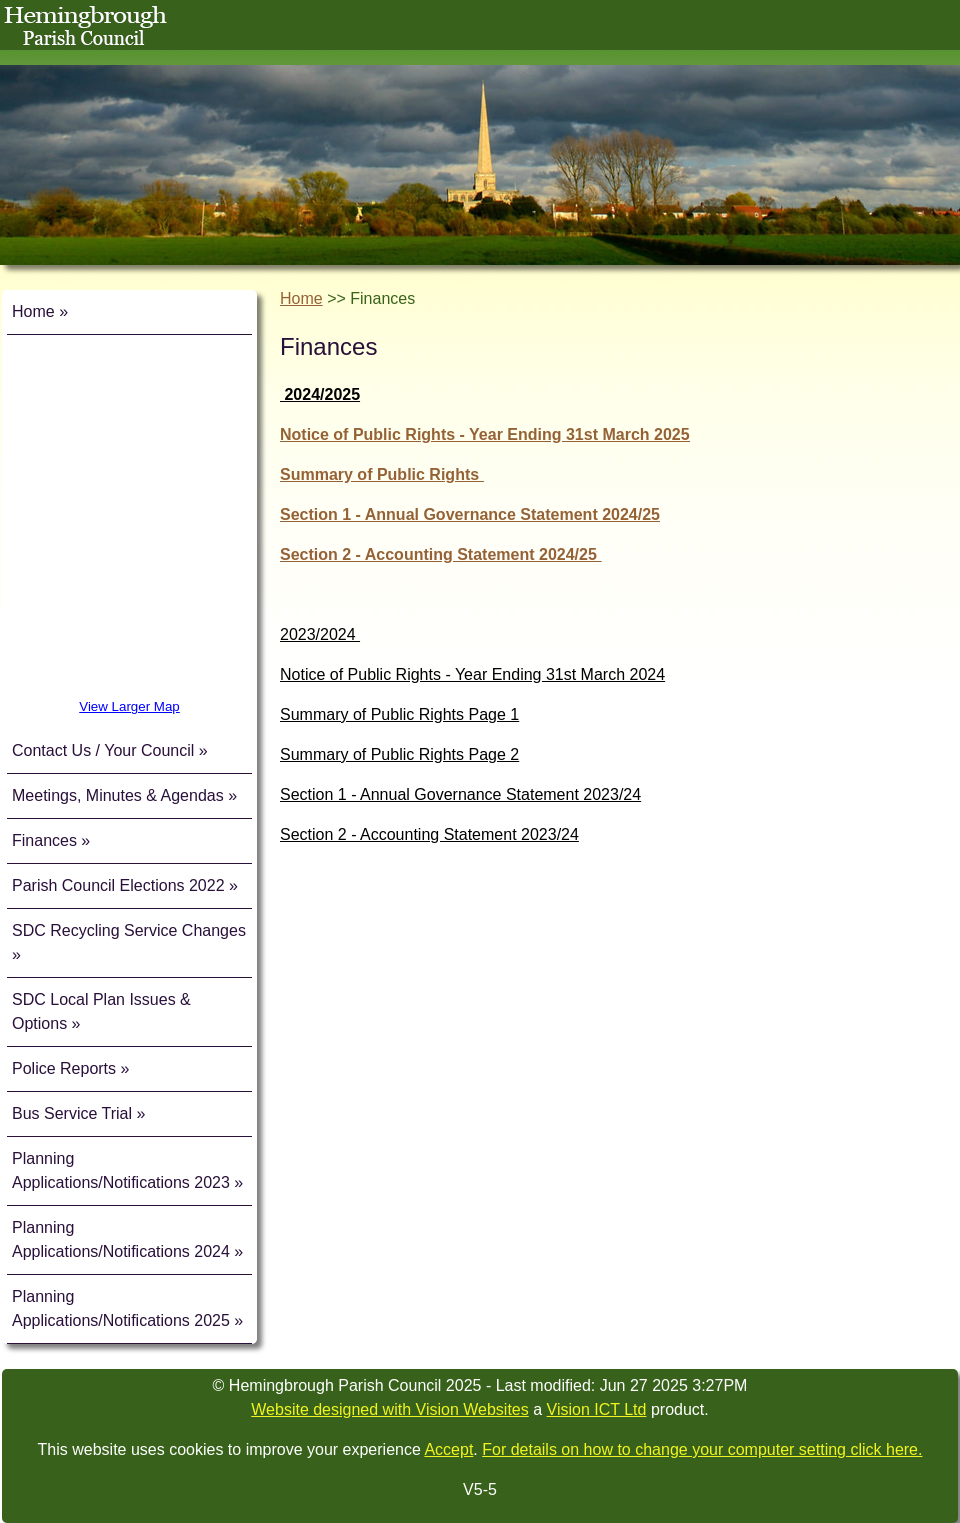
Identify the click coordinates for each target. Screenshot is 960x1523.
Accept (448, 1449)
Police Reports (66, 1068)
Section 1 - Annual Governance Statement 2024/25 (470, 514)
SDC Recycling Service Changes (129, 930)
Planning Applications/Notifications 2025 (121, 1308)
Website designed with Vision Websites (389, 1409)
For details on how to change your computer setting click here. (702, 1449)
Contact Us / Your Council (103, 750)
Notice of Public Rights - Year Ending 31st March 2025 (485, 434)
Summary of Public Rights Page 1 (399, 714)
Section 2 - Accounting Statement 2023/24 (429, 834)
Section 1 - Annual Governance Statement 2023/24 (460, 794)
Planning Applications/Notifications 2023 (121, 1170)
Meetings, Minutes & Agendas (118, 795)
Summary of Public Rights (382, 474)
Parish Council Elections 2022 (118, 885)
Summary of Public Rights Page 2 (399, 754)
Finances (44, 840)
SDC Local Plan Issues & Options (101, 1011)
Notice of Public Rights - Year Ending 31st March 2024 (472, 674)
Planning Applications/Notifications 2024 (121, 1239)
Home (33, 311)
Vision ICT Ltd (597, 1409)
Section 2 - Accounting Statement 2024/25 (440, 554)
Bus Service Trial (74, 1113)
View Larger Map (129, 706)
